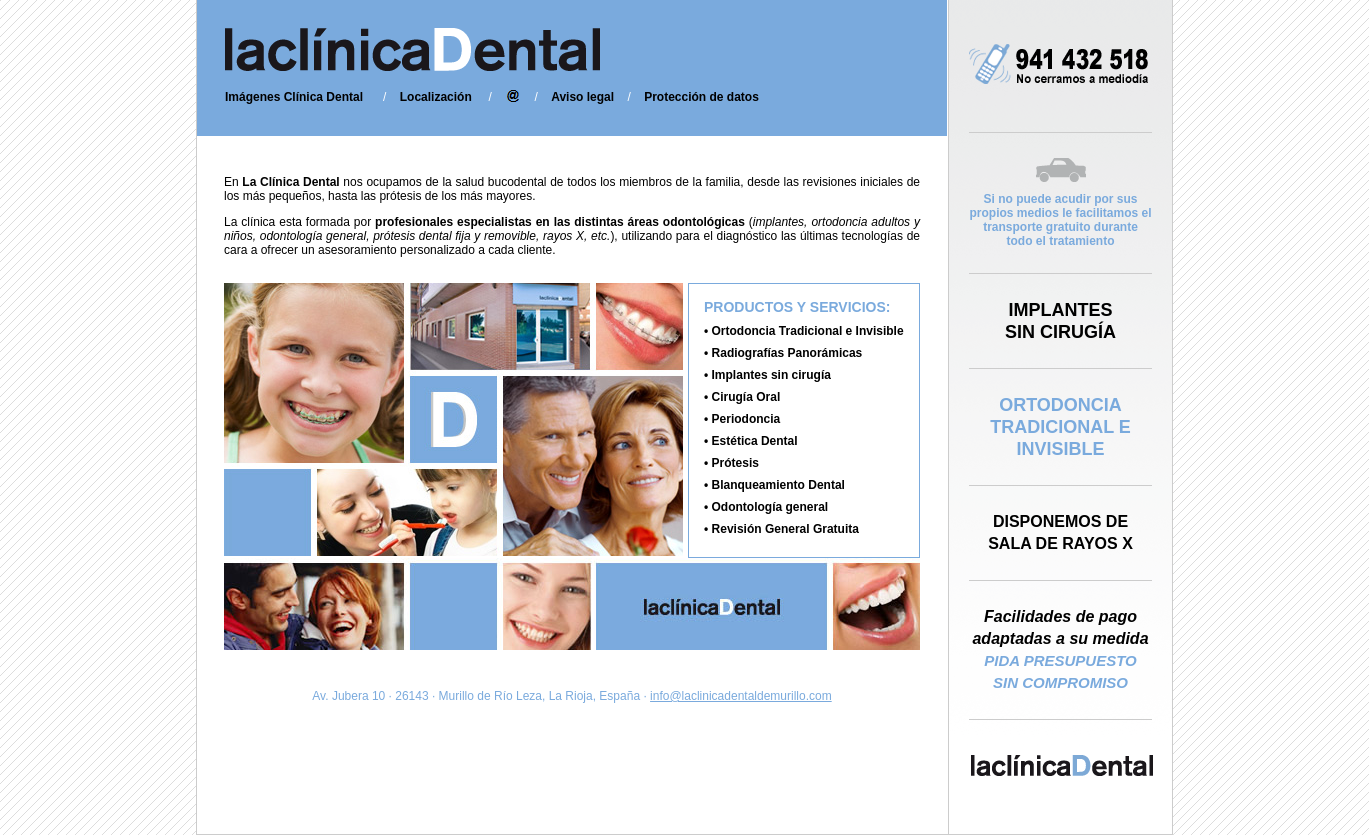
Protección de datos (701, 97)
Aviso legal (582, 97)
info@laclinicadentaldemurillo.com (741, 696)
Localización (436, 97)
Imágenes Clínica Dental (294, 97)
